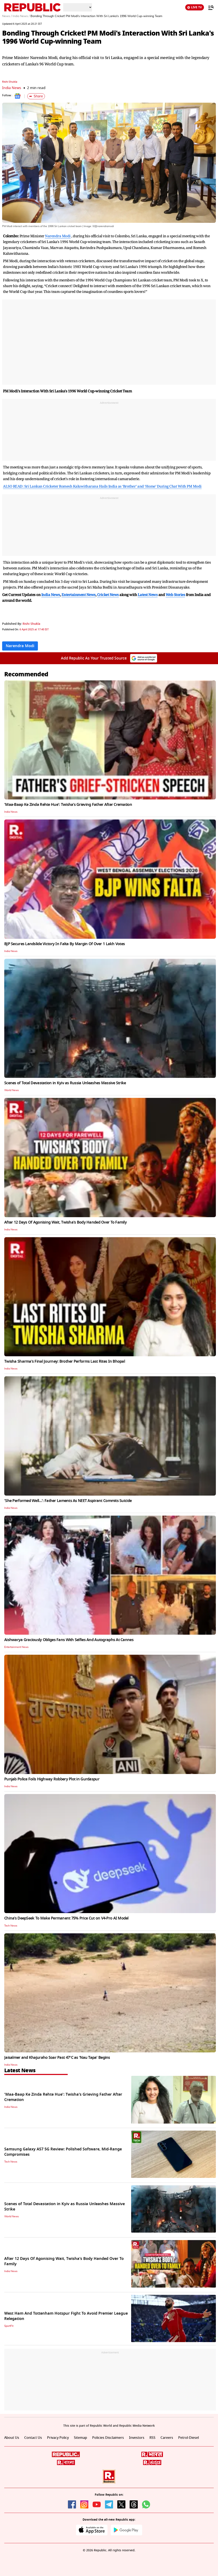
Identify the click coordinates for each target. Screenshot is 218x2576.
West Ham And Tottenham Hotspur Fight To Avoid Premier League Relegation (66, 2316)
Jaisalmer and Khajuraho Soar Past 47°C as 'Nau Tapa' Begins (57, 2057)
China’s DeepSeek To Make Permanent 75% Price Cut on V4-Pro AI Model (66, 1918)
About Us (11, 2437)
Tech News (10, 1925)
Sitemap (80, 2437)
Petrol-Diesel (188, 2437)
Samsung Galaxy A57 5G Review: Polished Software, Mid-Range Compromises (63, 2151)
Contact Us (33, 2437)
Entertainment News (16, 1647)
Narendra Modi (58, 235)
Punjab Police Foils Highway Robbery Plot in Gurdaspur (51, 1779)
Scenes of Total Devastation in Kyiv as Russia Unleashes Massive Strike (65, 1083)
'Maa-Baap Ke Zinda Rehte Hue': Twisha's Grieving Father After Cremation (68, 804)
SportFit (8, 2326)
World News (11, 1090)
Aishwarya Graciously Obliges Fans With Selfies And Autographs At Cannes (68, 1640)
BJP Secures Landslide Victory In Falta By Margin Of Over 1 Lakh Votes (64, 944)
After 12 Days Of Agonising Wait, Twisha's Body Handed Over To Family (65, 1222)
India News (11, 88)
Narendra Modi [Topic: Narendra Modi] (20, 646)
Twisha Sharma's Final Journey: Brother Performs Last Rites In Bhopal (64, 1361)
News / (7, 16)
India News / (21, 16)
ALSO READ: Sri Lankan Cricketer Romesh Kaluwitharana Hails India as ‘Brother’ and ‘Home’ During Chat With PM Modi (102, 486)
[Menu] (209, 7)
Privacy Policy (58, 2437)
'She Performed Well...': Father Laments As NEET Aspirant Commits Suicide (68, 1500)
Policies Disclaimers (108, 2437)
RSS (152, 2437)
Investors (136, 2437)
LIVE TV (194, 7)
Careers (167, 2437)
